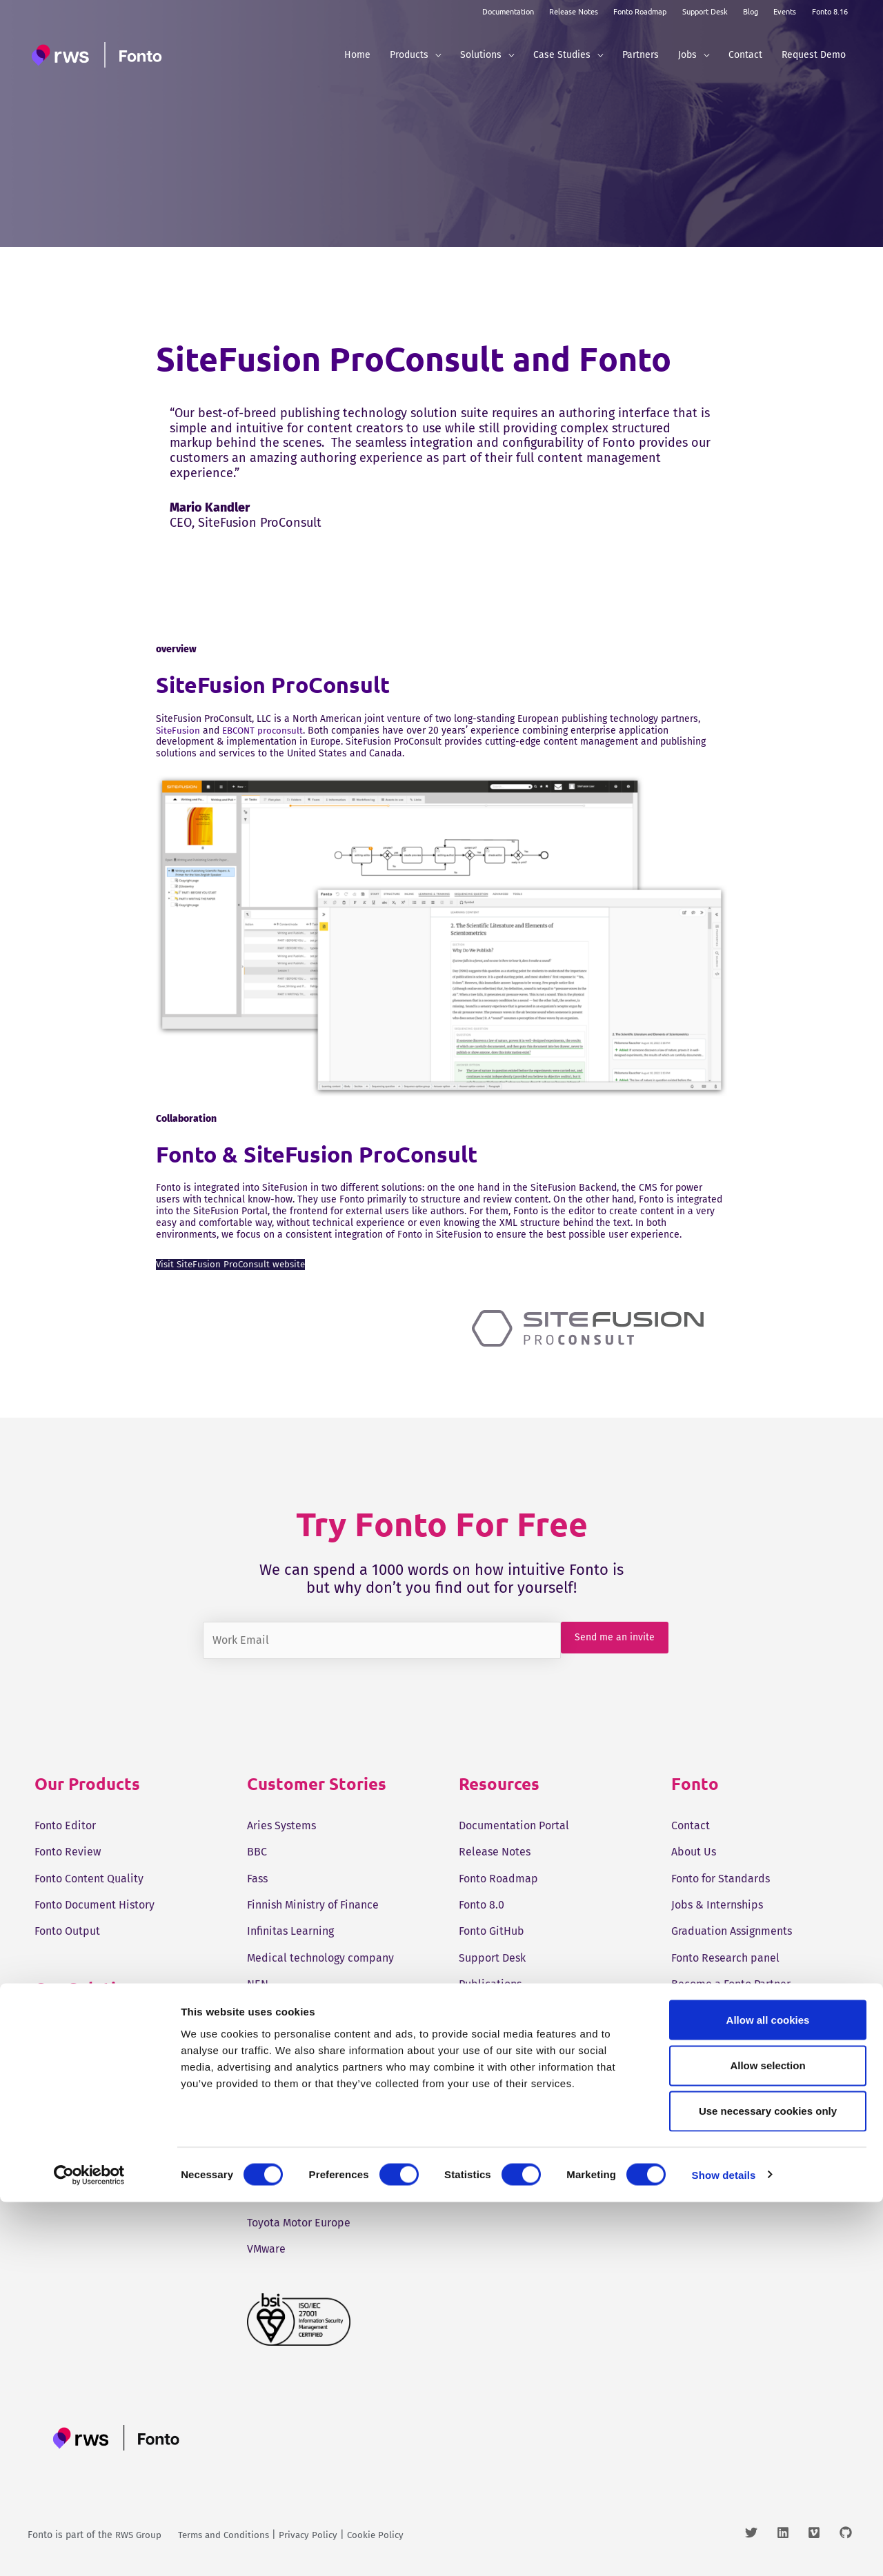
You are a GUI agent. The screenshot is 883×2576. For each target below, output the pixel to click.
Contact (690, 1825)
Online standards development (325, 2010)
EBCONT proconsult (266, 730)
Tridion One (63, 2029)
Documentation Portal (514, 1825)
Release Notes (573, 11)
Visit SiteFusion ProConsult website (233, 1264)
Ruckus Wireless (287, 2063)
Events (784, 11)
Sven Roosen (703, 2010)
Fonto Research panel (725, 1957)
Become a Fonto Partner (731, 1984)
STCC (258, 2090)
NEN (257, 1984)
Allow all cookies (768, 2393)
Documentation (508, 11)
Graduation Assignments (731, 1931)
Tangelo (266, 2169)
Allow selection (767, 2439)
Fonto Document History (94, 1904)
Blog (750, 11)
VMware (266, 2248)
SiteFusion (178, 730)
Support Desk (705, 11)
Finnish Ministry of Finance (313, 1904)
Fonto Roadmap (639, 11)
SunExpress (275, 2116)
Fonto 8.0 (481, 1904)
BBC (257, 1851)
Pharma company (291, 2037)
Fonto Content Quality (88, 1877)
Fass (257, 1877)
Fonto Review (67, 1851)
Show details (724, 2549)
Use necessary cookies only (768, 2485)
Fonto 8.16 (830, 11)
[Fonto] (99, 55)
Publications (490, 1984)
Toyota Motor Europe (298, 2222)
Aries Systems (281, 1825)
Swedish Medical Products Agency (331, 2142)
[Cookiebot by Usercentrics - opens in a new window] (89, 2549)
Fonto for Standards (720, 1877)
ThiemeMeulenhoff (293, 2195)
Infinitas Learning (290, 1931)
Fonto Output (67, 1931)
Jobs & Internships (717, 1904)
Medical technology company (320, 1957)
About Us (693, 1851)
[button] (434, 55)
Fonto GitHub (491, 1931)
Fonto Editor (65, 1825)
